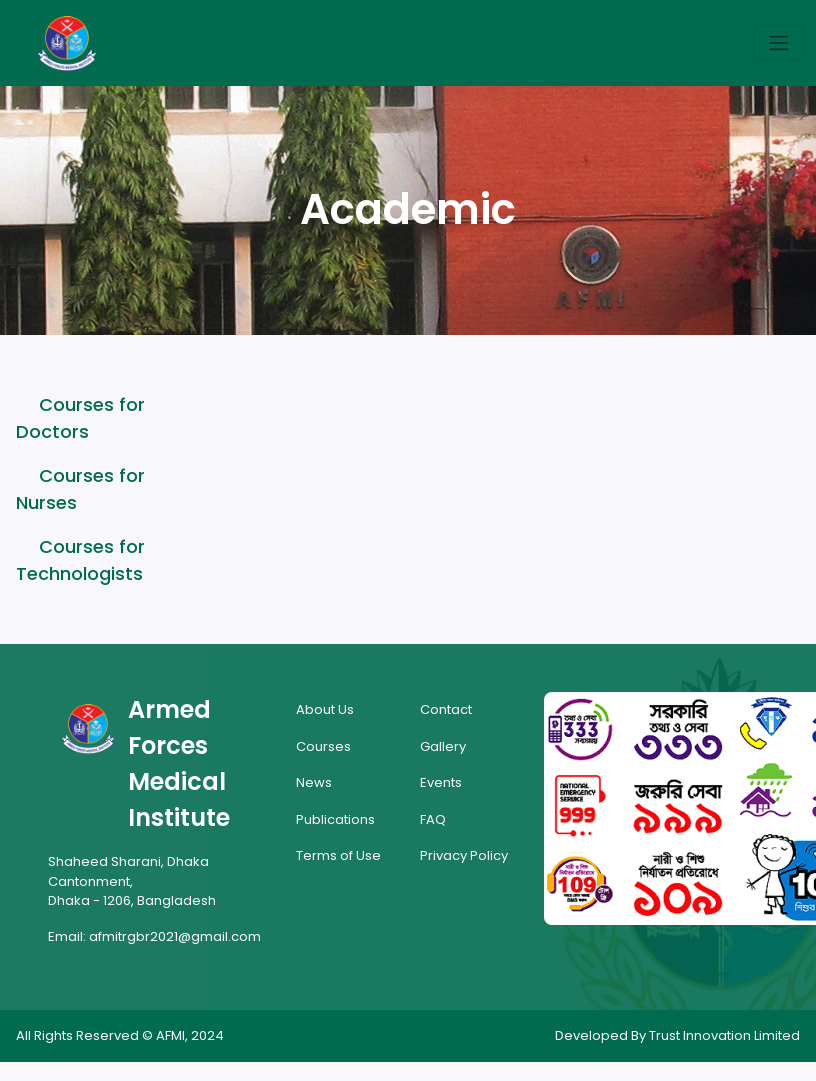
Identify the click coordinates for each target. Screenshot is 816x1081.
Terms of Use (338, 855)
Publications (335, 819)
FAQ (433, 819)
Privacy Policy (464, 855)
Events (441, 782)
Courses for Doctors (80, 418)
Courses (323, 746)
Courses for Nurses (80, 489)
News (314, 782)
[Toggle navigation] (779, 43)
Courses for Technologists (80, 560)
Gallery (443, 746)
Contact (446, 709)
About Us (325, 709)
